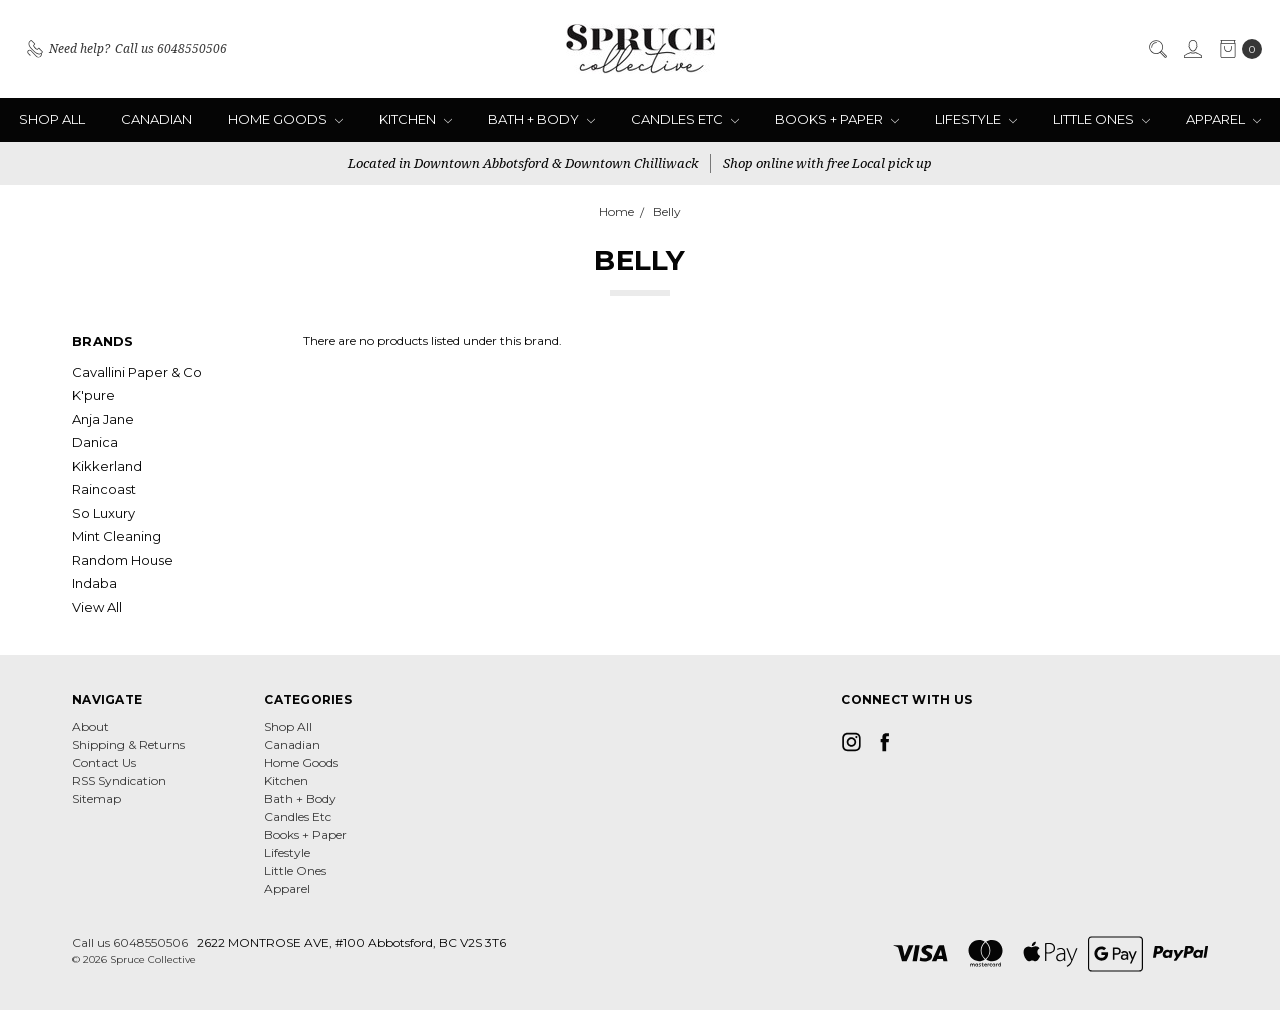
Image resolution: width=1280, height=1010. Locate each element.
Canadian (156, 119)
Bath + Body (541, 119)
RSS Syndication (119, 780)
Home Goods (285, 119)
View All (97, 607)
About (90, 726)
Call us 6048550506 (130, 942)
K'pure (93, 395)
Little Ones (1101, 119)
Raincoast (104, 489)
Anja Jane (103, 419)
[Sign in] (1192, 49)
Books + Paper (837, 119)
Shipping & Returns (128, 744)
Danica (95, 442)
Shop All (52, 119)
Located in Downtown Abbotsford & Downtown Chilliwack (523, 163)
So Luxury (103, 513)
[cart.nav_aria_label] (1236, 49)
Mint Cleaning (116, 536)
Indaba (94, 583)
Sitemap (96, 798)
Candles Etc (685, 119)
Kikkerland (107, 466)
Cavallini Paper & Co (137, 372)
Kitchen (415, 119)
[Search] (1157, 49)
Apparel (1223, 119)
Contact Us (104, 762)
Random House (122, 560)
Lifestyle (976, 119)
